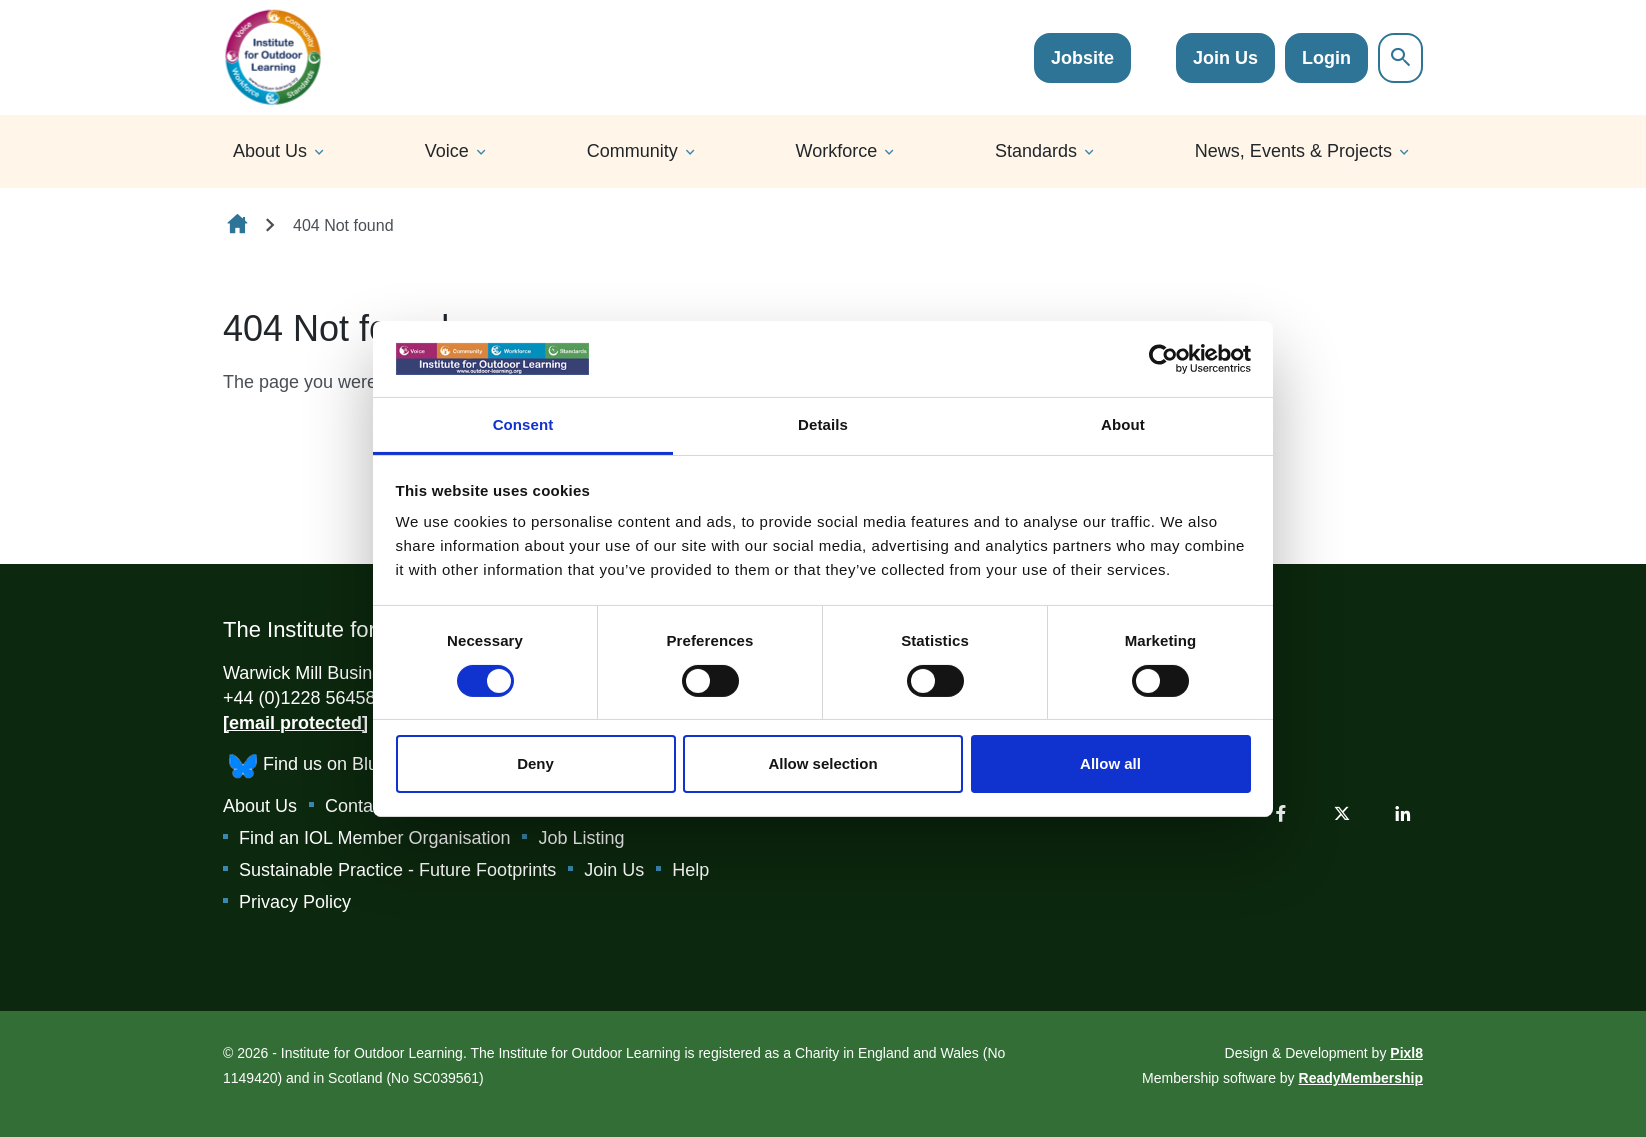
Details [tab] (823, 424)
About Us (270, 151)
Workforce (837, 151)
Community (632, 151)
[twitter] (1342, 813)
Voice (447, 151)
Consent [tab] (523, 424)
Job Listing (581, 838)
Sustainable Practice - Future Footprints (397, 870)
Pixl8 (1406, 1053)
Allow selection (822, 763)
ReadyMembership (1361, 1078)
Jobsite (1082, 58)
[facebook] (1281, 813)
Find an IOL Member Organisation (374, 838)
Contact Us (369, 806)
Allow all (1110, 763)
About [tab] (1123, 424)
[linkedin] (1403, 813)
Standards (1036, 151)
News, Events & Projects (1293, 151)
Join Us (1225, 58)
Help (690, 870)
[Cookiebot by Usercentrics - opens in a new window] (1163, 359)
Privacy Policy (295, 902)
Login (1326, 58)
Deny (535, 763)
